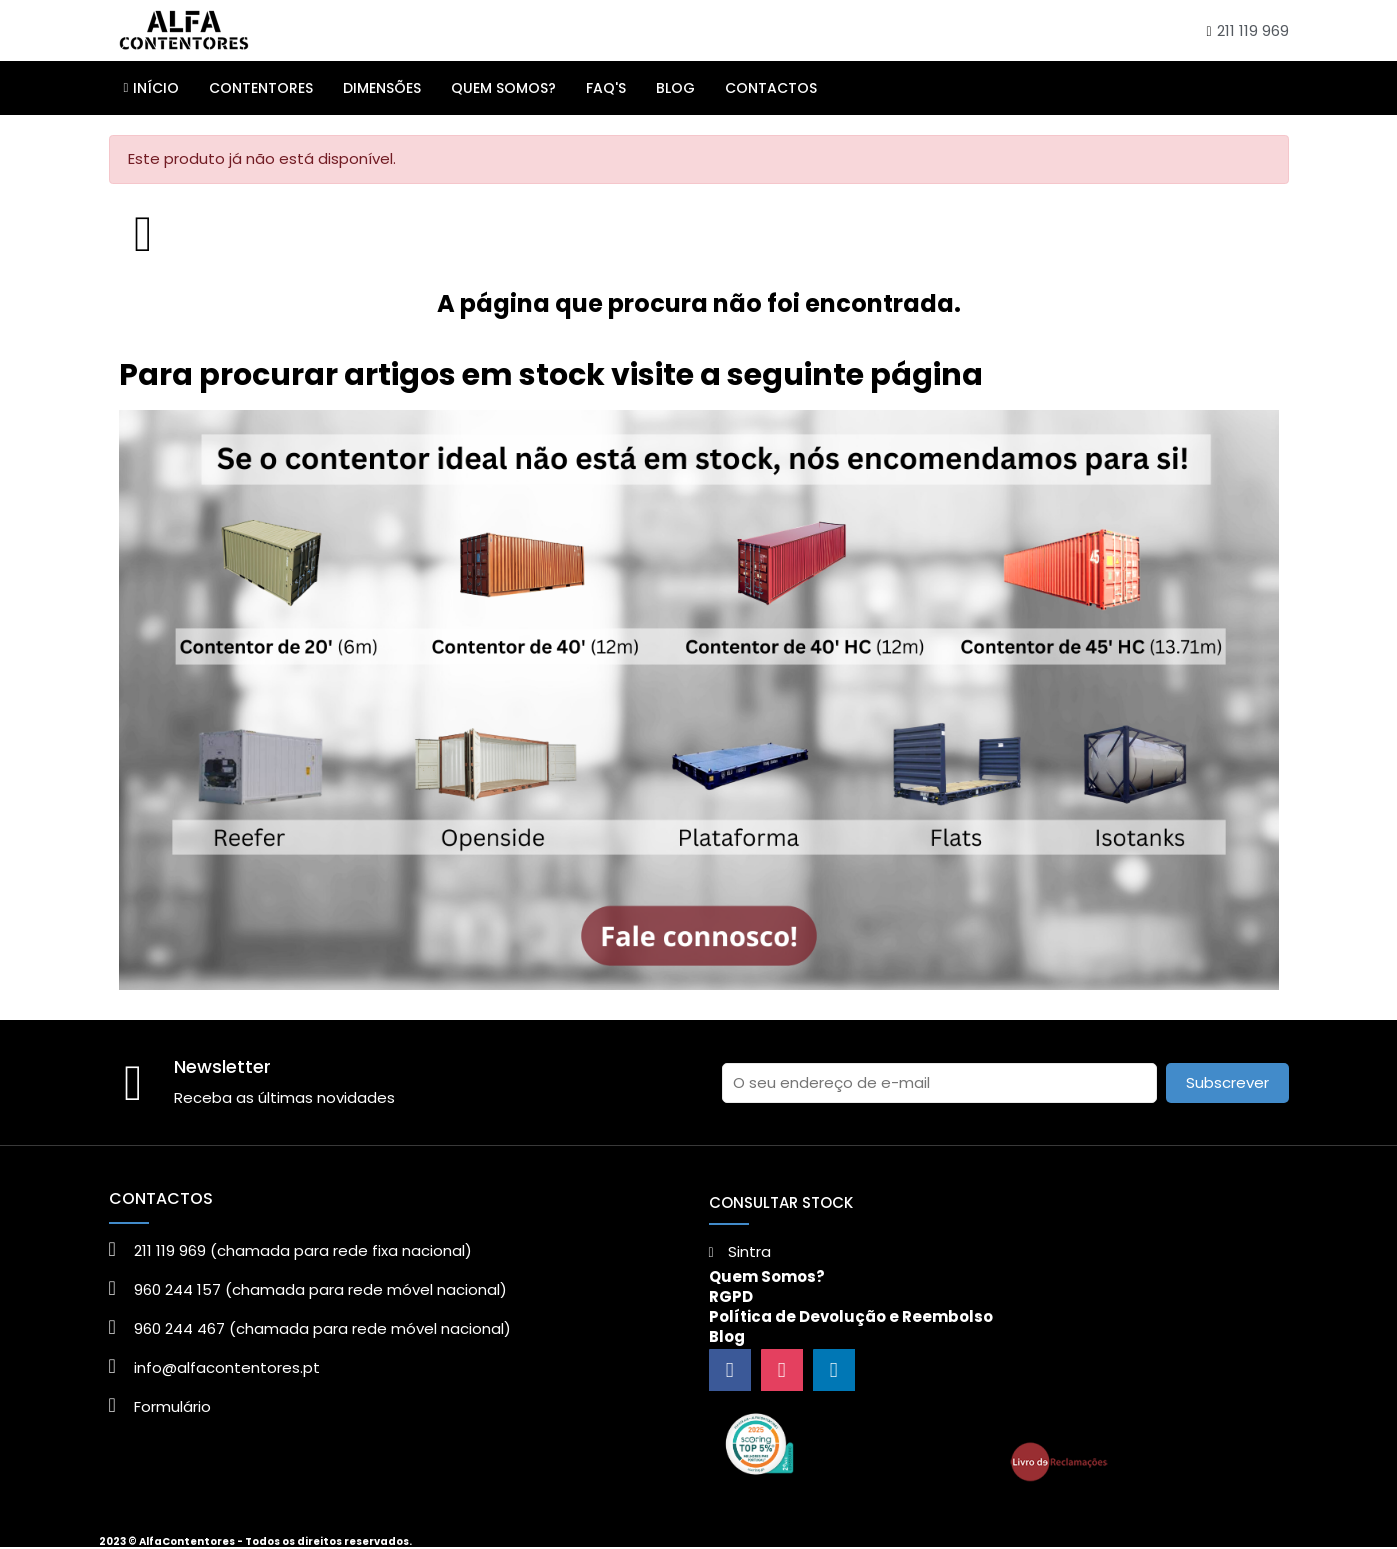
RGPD (731, 1296)
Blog (727, 1336)
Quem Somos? (767, 1276)
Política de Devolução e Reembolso (851, 1316)
